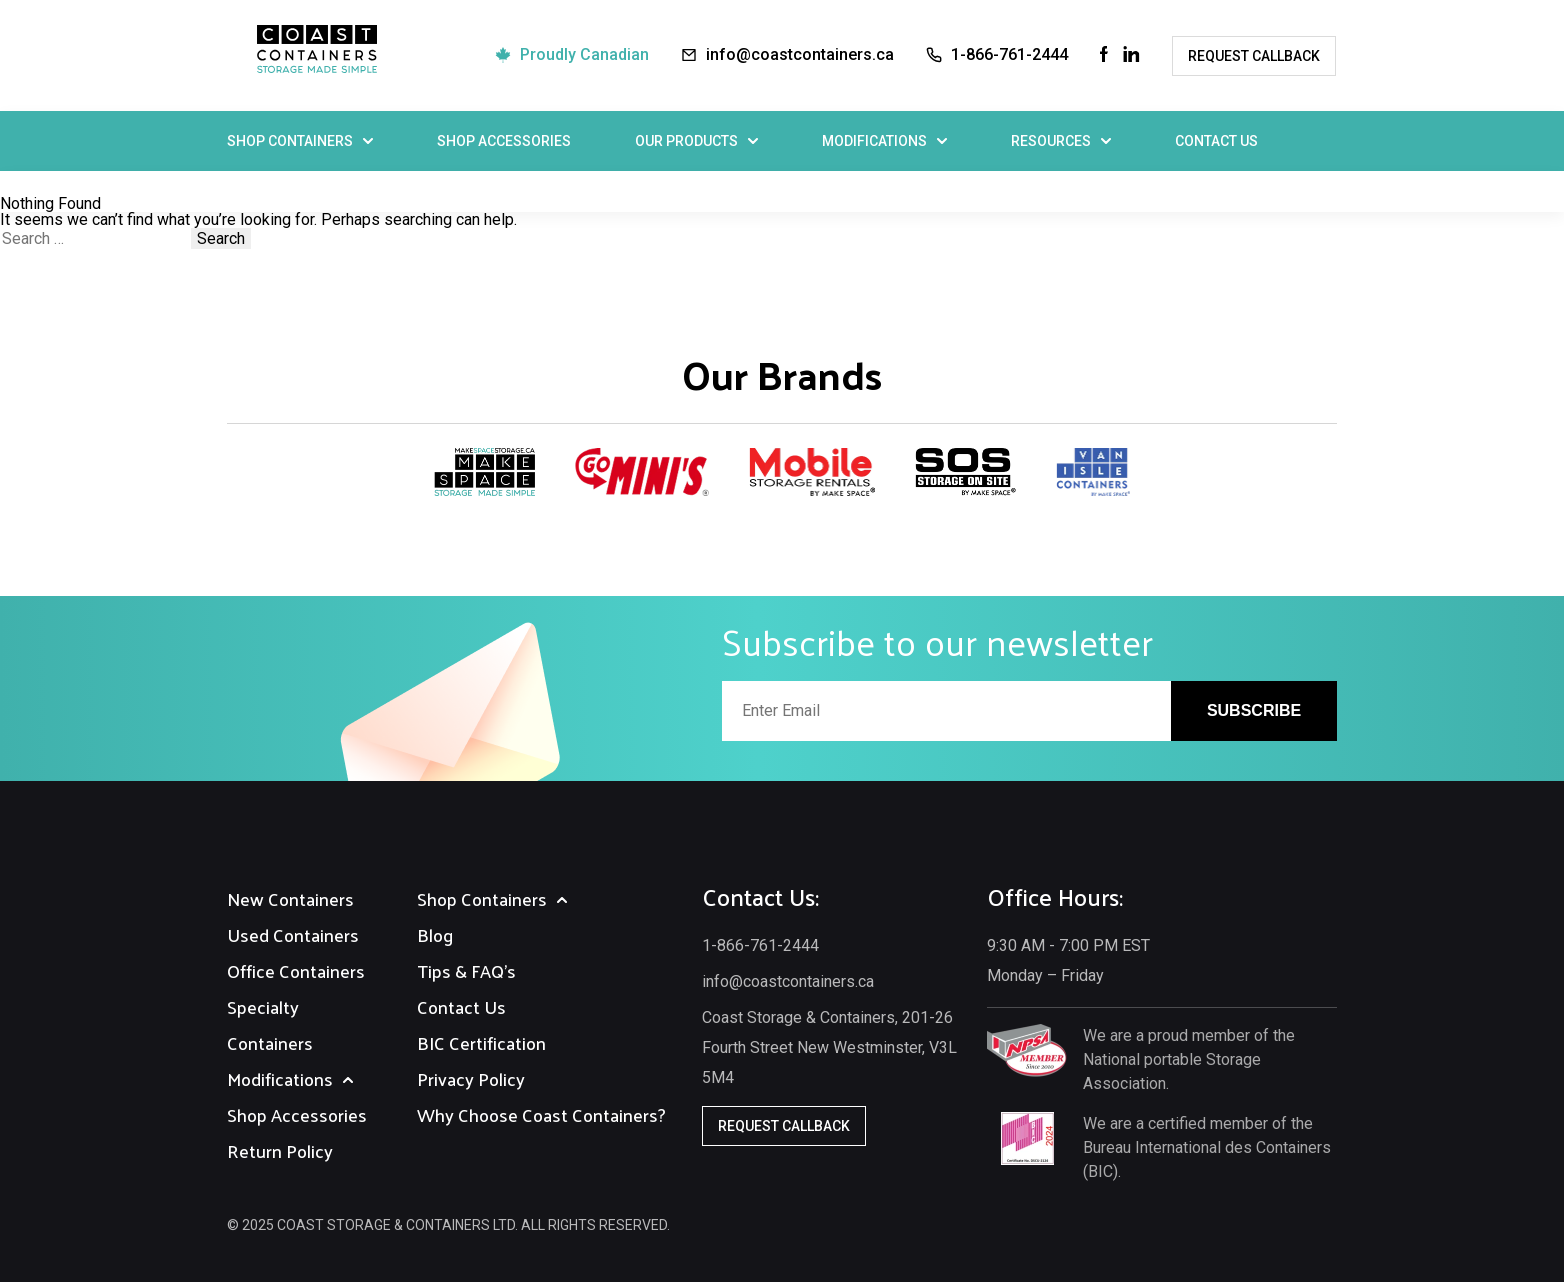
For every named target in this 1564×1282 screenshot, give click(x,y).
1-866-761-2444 (1009, 54)
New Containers (290, 898)
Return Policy (280, 1150)
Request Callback (1254, 56)
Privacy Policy (471, 1078)
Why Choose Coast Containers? (541, 1114)
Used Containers (293, 934)
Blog (435, 934)
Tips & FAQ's (466, 970)
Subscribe (1254, 710)
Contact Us (1216, 141)
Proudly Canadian (584, 54)
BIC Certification (481, 1042)
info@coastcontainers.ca (800, 54)
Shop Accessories (504, 141)
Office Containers (296, 970)
